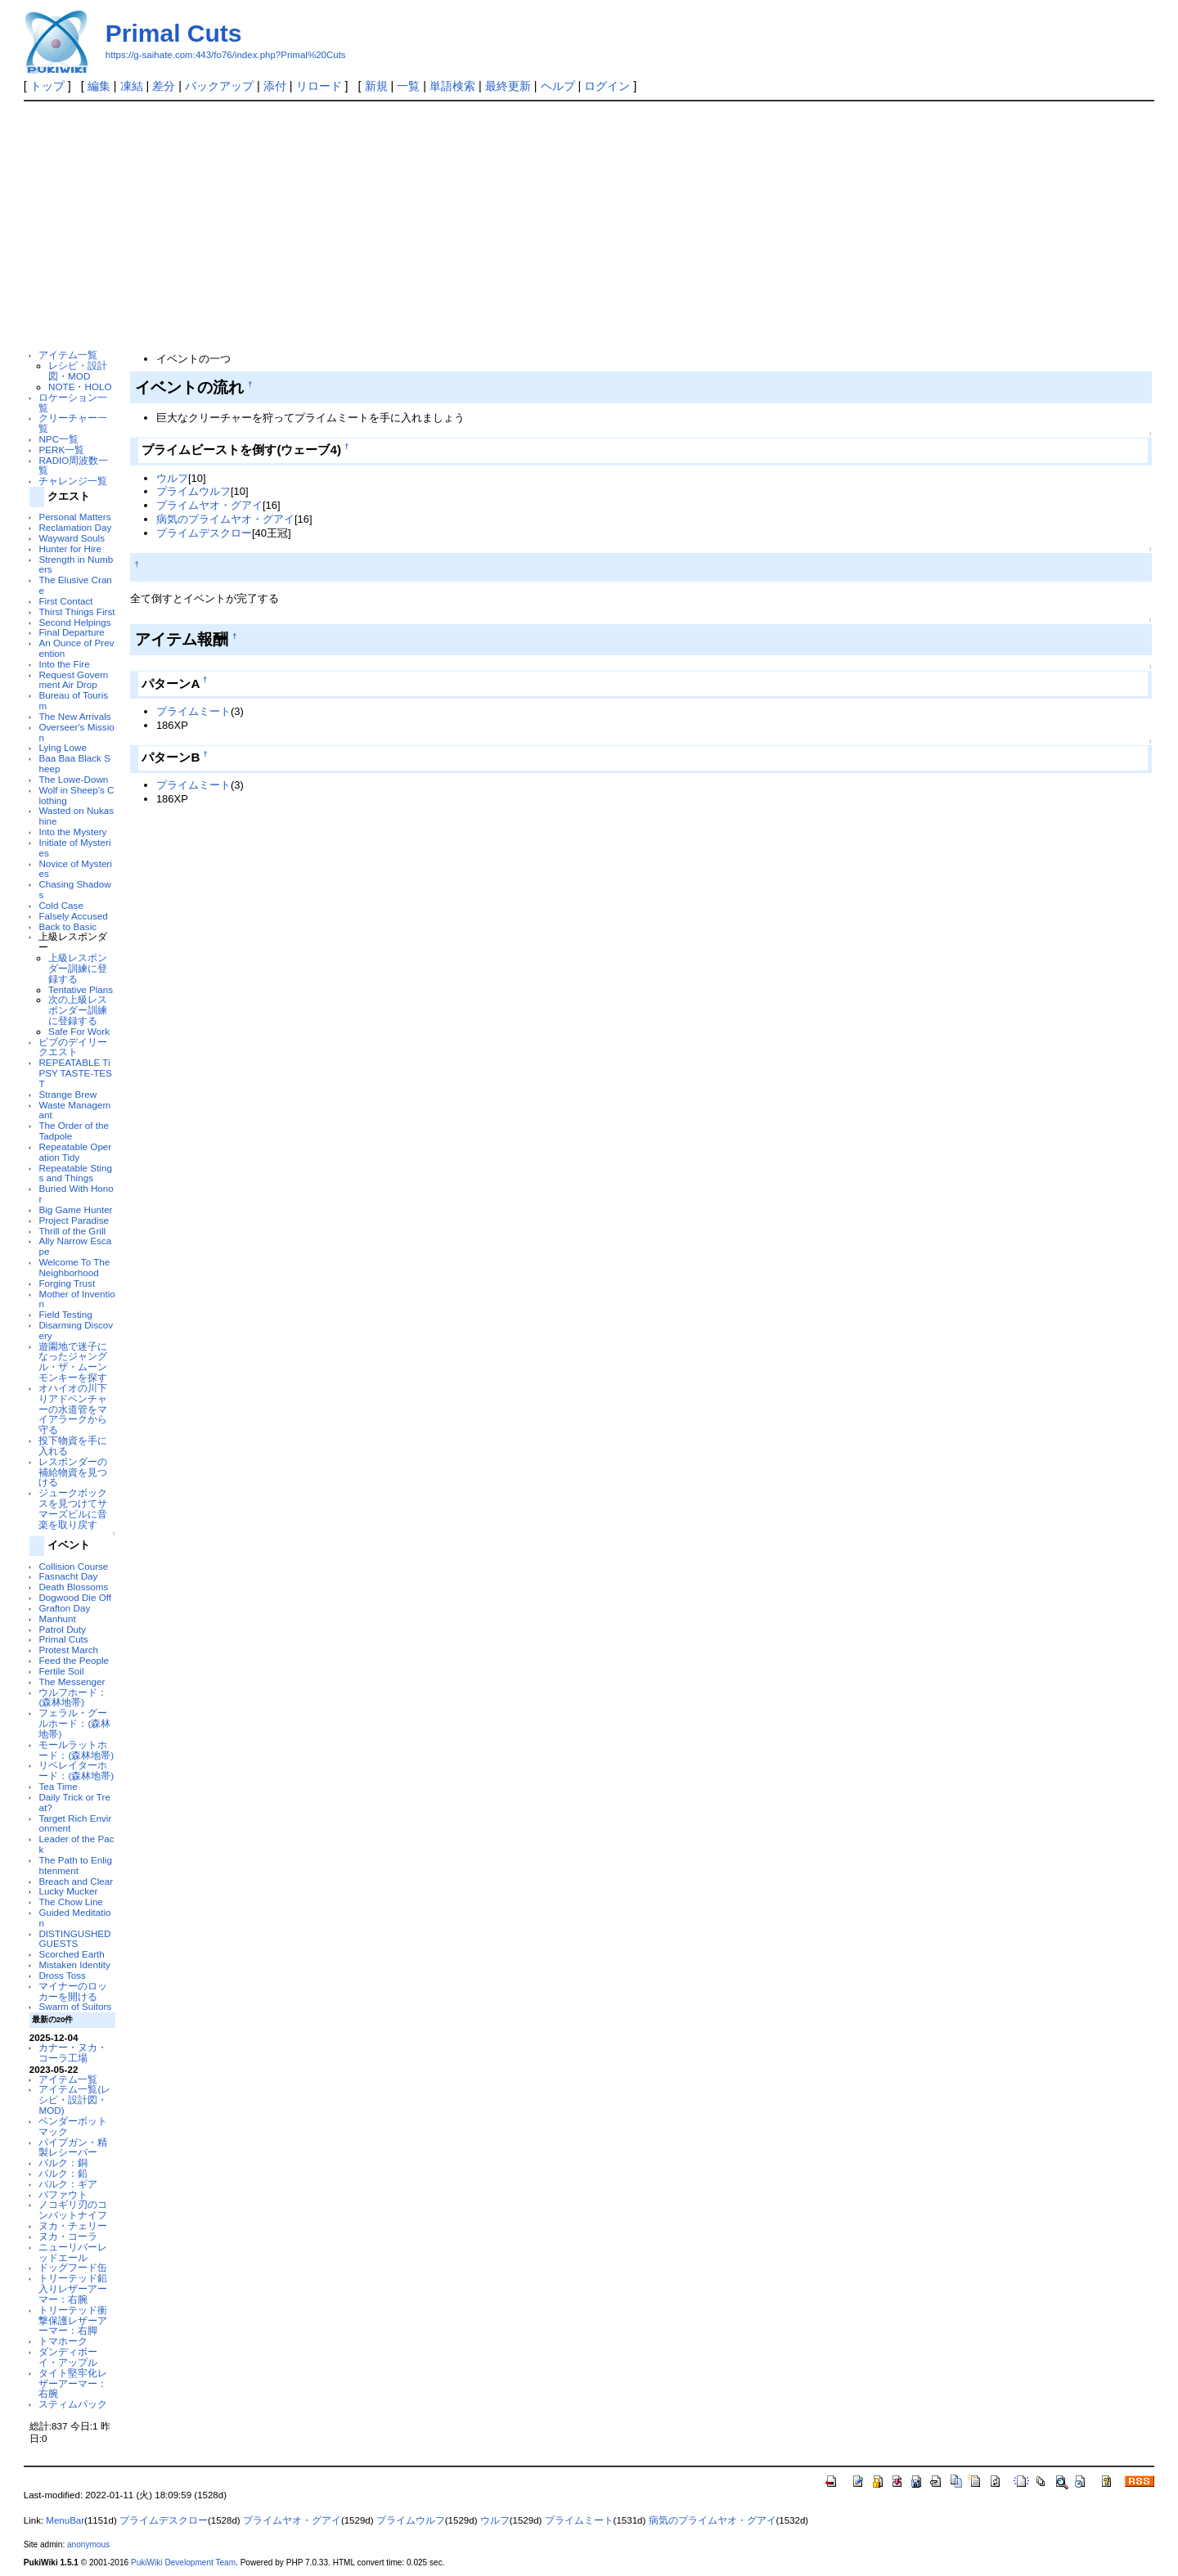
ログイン (607, 85)
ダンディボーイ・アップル (67, 2356)
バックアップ (219, 85)
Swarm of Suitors (74, 2006)
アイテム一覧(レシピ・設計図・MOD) (74, 2099)
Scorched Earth (71, 1954)
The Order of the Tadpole (73, 1130)
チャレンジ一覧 (72, 480)
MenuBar (65, 2520)
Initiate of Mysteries (74, 847)
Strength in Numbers (75, 564)
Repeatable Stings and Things (74, 1173)
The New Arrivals (74, 716)
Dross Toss (61, 1975)
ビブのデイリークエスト (72, 1047)
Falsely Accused (72, 915)
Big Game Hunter (75, 1209)
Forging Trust (66, 1283)
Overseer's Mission (76, 732)
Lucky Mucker (67, 1891)
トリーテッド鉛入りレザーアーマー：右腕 (72, 2288)
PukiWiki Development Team (183, 2562)
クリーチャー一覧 (72, 423)
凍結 (131, 85)
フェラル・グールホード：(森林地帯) (74, 1723)
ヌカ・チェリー (72, 2225)
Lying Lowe (62, 747)
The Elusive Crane (74, 585)
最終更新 (508, 85)
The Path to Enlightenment (74, 1865)
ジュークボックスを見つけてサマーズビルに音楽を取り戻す (72, 1508)
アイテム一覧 (67, 354)
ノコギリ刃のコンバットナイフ (72, 2209)
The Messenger (71, 1681)
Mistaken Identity (74, 1964)
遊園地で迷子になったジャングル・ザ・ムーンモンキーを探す (72, 1361)
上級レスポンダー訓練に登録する (77, 968)
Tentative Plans (80, 989)
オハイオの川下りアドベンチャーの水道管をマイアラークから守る (72, 1408)
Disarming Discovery (75, 1330)
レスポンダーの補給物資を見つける (72, 1472)
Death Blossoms (73, 1586)
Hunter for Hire (69, 548)
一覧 (408, 85)
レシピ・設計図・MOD (77, 370)
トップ (47, 85)
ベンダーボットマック (72, 2126)
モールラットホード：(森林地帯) (76, 1749)
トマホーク (63, 2340)
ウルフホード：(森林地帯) (72, 1697)
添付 (274, 85)
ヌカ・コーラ (67, 2236)
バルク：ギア (67, 2183)
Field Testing (65, 1314)
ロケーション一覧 (72, 402)
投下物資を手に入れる (72, 1445)
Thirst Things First (76, 611)
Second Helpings (74, 622)
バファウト (63, 2194)
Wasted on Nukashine (76, 815)
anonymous (88, 2544)
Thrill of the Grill (72, 1230)
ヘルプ (558, 85)
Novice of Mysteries (74, 868)
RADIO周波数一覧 (73, 465)
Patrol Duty (62, 1629)
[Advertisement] (589, 224)
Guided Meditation (74, 1917)
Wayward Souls (71, 538)
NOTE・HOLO (79, 386)
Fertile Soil (60, 1671)
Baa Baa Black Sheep (74, 763)
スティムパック (72, 2403)
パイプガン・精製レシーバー (72, 2147)
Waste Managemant (74, 1110)
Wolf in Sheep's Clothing (76, 795)
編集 (99, 85)
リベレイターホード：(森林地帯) (76, 1770)
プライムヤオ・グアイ (209, 505)
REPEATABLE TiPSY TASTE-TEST (74, 1073)
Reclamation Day (74, 527)
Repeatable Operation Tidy (74, 1151)
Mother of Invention (76, 1299)
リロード (319, 85)
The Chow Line (70, 1901)
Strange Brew (67, 1094)
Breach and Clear (75, 1881)
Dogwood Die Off (74, 1597)
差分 (163, 85)
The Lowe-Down (73, 779)
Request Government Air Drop (73, 679)
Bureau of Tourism (73, 700)
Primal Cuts (174, 33)
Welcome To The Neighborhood (74, 1267)
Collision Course (73, 1566)
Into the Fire (63, 664)
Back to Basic (67, 926)
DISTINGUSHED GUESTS (74, 1938)
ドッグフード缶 (72, 2267)
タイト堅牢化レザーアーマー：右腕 (72, 2383)
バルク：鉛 (63, 2173)
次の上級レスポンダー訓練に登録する (77, 1010)
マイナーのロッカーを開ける (72, 1991)
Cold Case (60, 905)
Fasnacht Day (67, 1576)
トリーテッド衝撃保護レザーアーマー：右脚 (72, 2320)
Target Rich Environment (74, 1823)
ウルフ (172, 478)
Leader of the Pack (76, 1843)
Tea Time (57, 1786)
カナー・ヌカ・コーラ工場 (72, 2052)
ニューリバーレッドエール (72, 2252)
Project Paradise (73, 1220)
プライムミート (193, 711)
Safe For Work (79, 1031)
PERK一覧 (61, 449)
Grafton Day (64, 1608)
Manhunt (56, 1618)
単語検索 (452, 85)
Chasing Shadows (74, 889)
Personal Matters (74, 516)
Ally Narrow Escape (74, 1246)
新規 (376, 85)
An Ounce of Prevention (76, 648)
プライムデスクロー (204, 533)
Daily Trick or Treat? (74, 1802)
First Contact (65, 601)
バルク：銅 (63, 2162)
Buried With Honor (75, 1193)
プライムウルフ (193, 491)
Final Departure (71, 632)
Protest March (68, 1649)
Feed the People (73, 1660)
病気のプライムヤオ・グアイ (225, 519)
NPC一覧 (58, 439)
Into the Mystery (72, 831)
